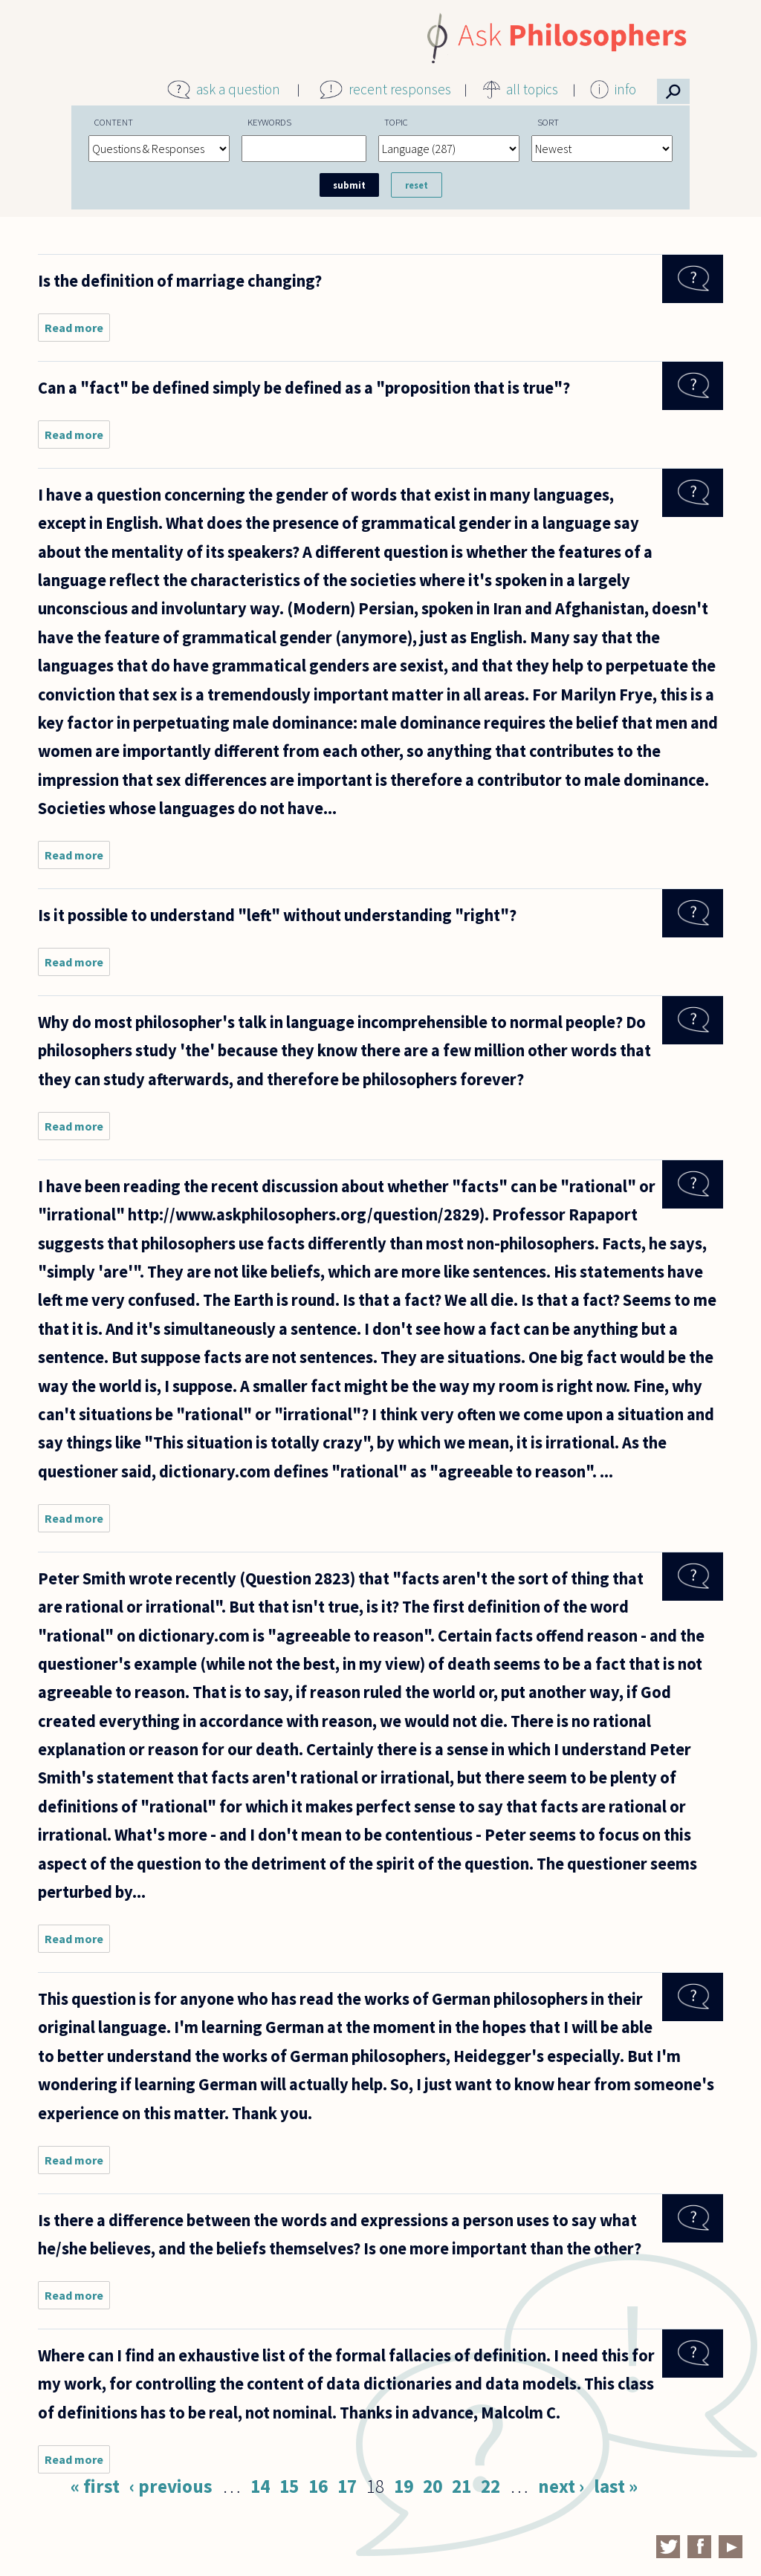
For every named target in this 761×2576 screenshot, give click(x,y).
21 (461, 2486)
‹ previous (171, 2486)
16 (318, 2486)
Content (113, 122)
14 (260, 2486)
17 (347, 2486)
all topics (532, 89)
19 (403, 2486)
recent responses (400, 89)
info (625, 89)
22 (490, 2486)
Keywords (269, 122)
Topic (396, 122)
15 (289, 2486)
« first (95, 2486)
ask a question (238, 89)
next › (561, 2486)
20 (432, 2486)
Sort (548, 122)
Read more (77, 331)
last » (616, 2486)
